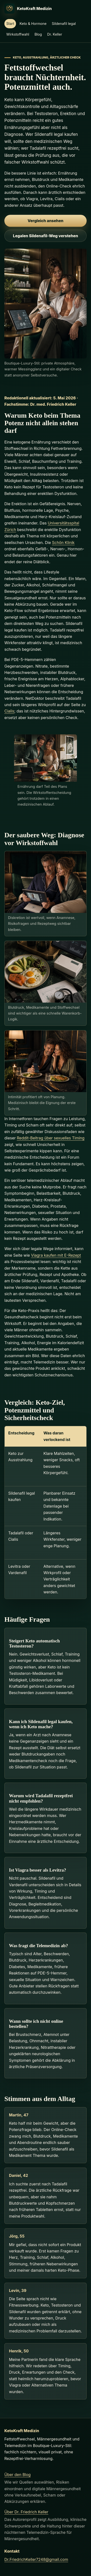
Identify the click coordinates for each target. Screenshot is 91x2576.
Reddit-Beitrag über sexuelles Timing (50, 1137)
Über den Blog (17, 2474)
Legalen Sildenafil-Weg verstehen (45, 235)
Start (10, 23)
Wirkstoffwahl (17, 34)
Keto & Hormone (32, 23)
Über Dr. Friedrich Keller (26, 2511)
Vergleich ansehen (46, 220)
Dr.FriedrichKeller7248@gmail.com (36, 2559)
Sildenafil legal (64, 23)
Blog (38, 34)
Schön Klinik (63, 542)
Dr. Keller (54, 34)
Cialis (9, 711)
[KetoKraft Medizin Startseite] (28, 8)
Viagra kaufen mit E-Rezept (56, 1255)
